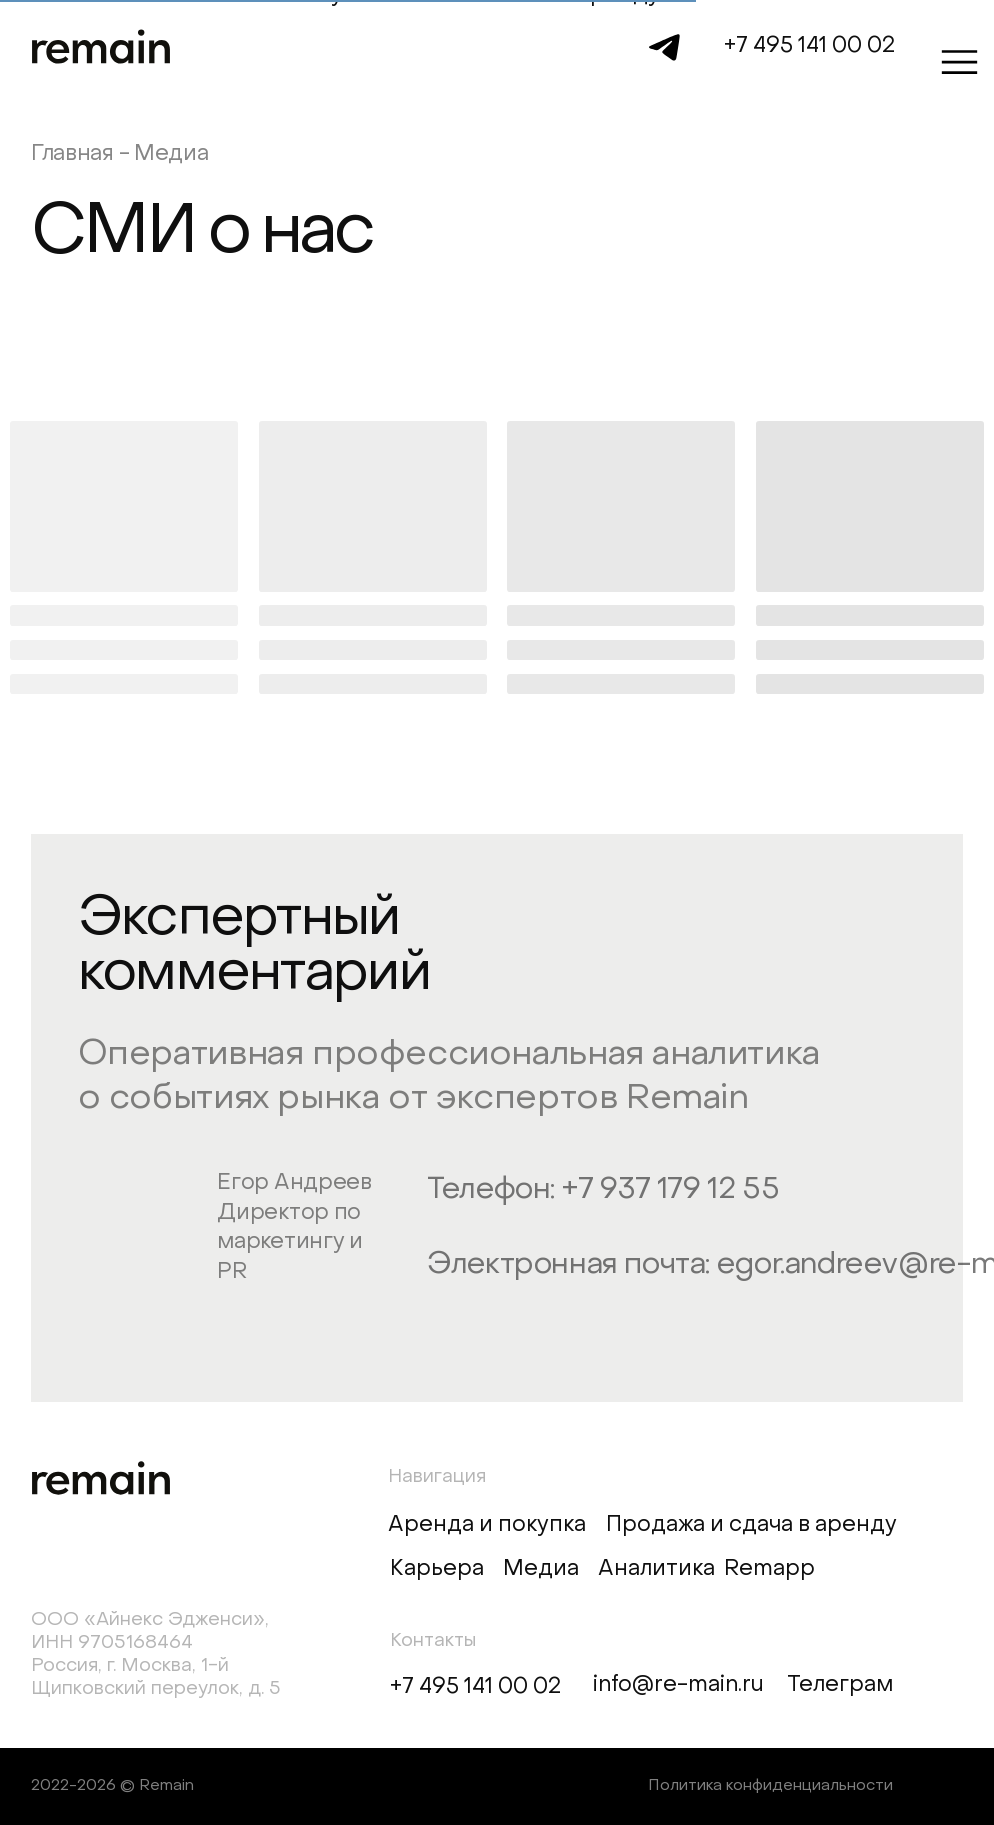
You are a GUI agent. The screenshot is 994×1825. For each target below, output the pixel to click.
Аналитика (656, 1569)
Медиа (541, 1569)
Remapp (769, 1569)
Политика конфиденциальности (770, 1786)
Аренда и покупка (487, 1525)
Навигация (437, 1477)
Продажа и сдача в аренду (751, 1525)
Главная (72, 154)
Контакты (433, 1641)
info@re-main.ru (678, 1685)
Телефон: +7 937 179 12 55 (603, 1190)
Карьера (437, 1569)
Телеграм (840, 1685)
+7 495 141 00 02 (809, 46)
